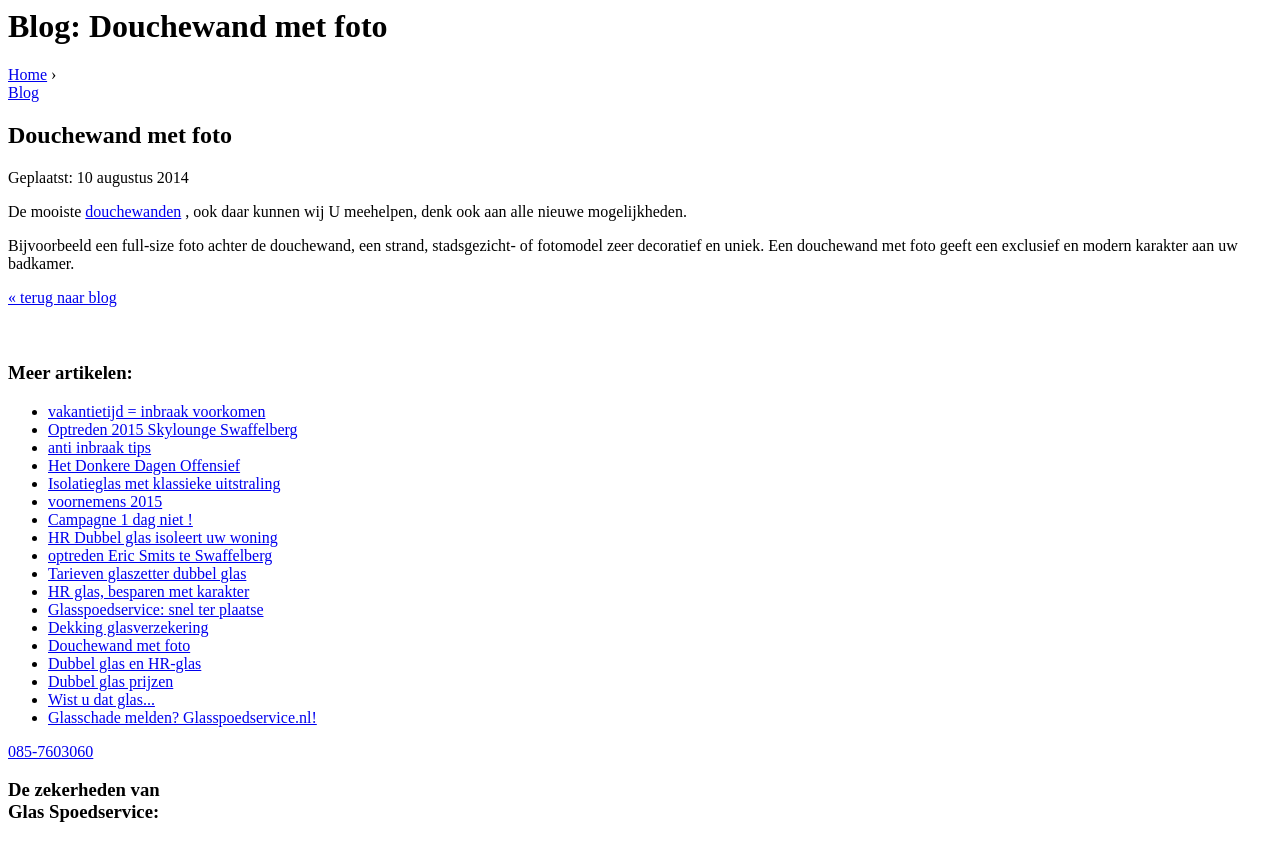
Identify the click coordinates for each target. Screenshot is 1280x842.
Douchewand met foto (119, 645)
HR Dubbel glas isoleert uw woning (163, 537)
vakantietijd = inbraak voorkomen (156, 411)
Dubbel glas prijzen (110, 681)
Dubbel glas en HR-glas (124, 663)
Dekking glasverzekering (128, 627)
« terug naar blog (62, 297)
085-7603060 (50, 751)
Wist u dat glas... (101, 699)
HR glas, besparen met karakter (148, 591)
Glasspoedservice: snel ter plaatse (155, 609)
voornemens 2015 (105, 501)
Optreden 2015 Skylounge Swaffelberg (173, 429)
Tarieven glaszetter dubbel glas (147, 573)
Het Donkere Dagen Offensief (144, 465)
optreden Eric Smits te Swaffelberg (160, 555)
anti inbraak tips (99, 447)
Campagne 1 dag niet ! (120, 519)
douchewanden (133, 211)
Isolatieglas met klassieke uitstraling (164, 483)
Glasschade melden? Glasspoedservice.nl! (182, 717)
